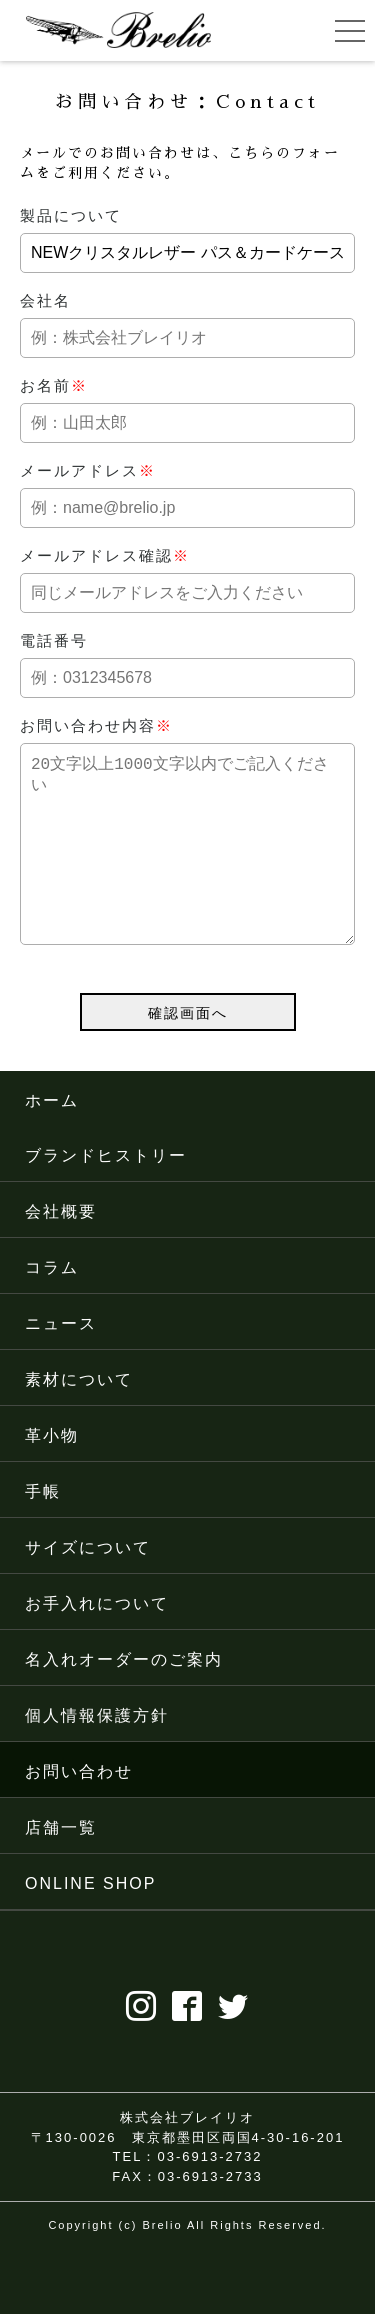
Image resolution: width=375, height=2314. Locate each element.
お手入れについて (97, 1643)
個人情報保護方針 (97, 1755)
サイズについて (88, 1587)
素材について (79, 1419)
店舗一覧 (61, 1867)
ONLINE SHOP (90, 1923)
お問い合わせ (79, 1811)
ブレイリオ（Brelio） (118, 30)
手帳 (43, 1531)
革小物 (52, 1475)
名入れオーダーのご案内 (124, 1699)
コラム (52, 1307)
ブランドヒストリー (106, 1195)
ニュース (61, 1363)
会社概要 (61, 1251)
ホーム (52, 1140)
